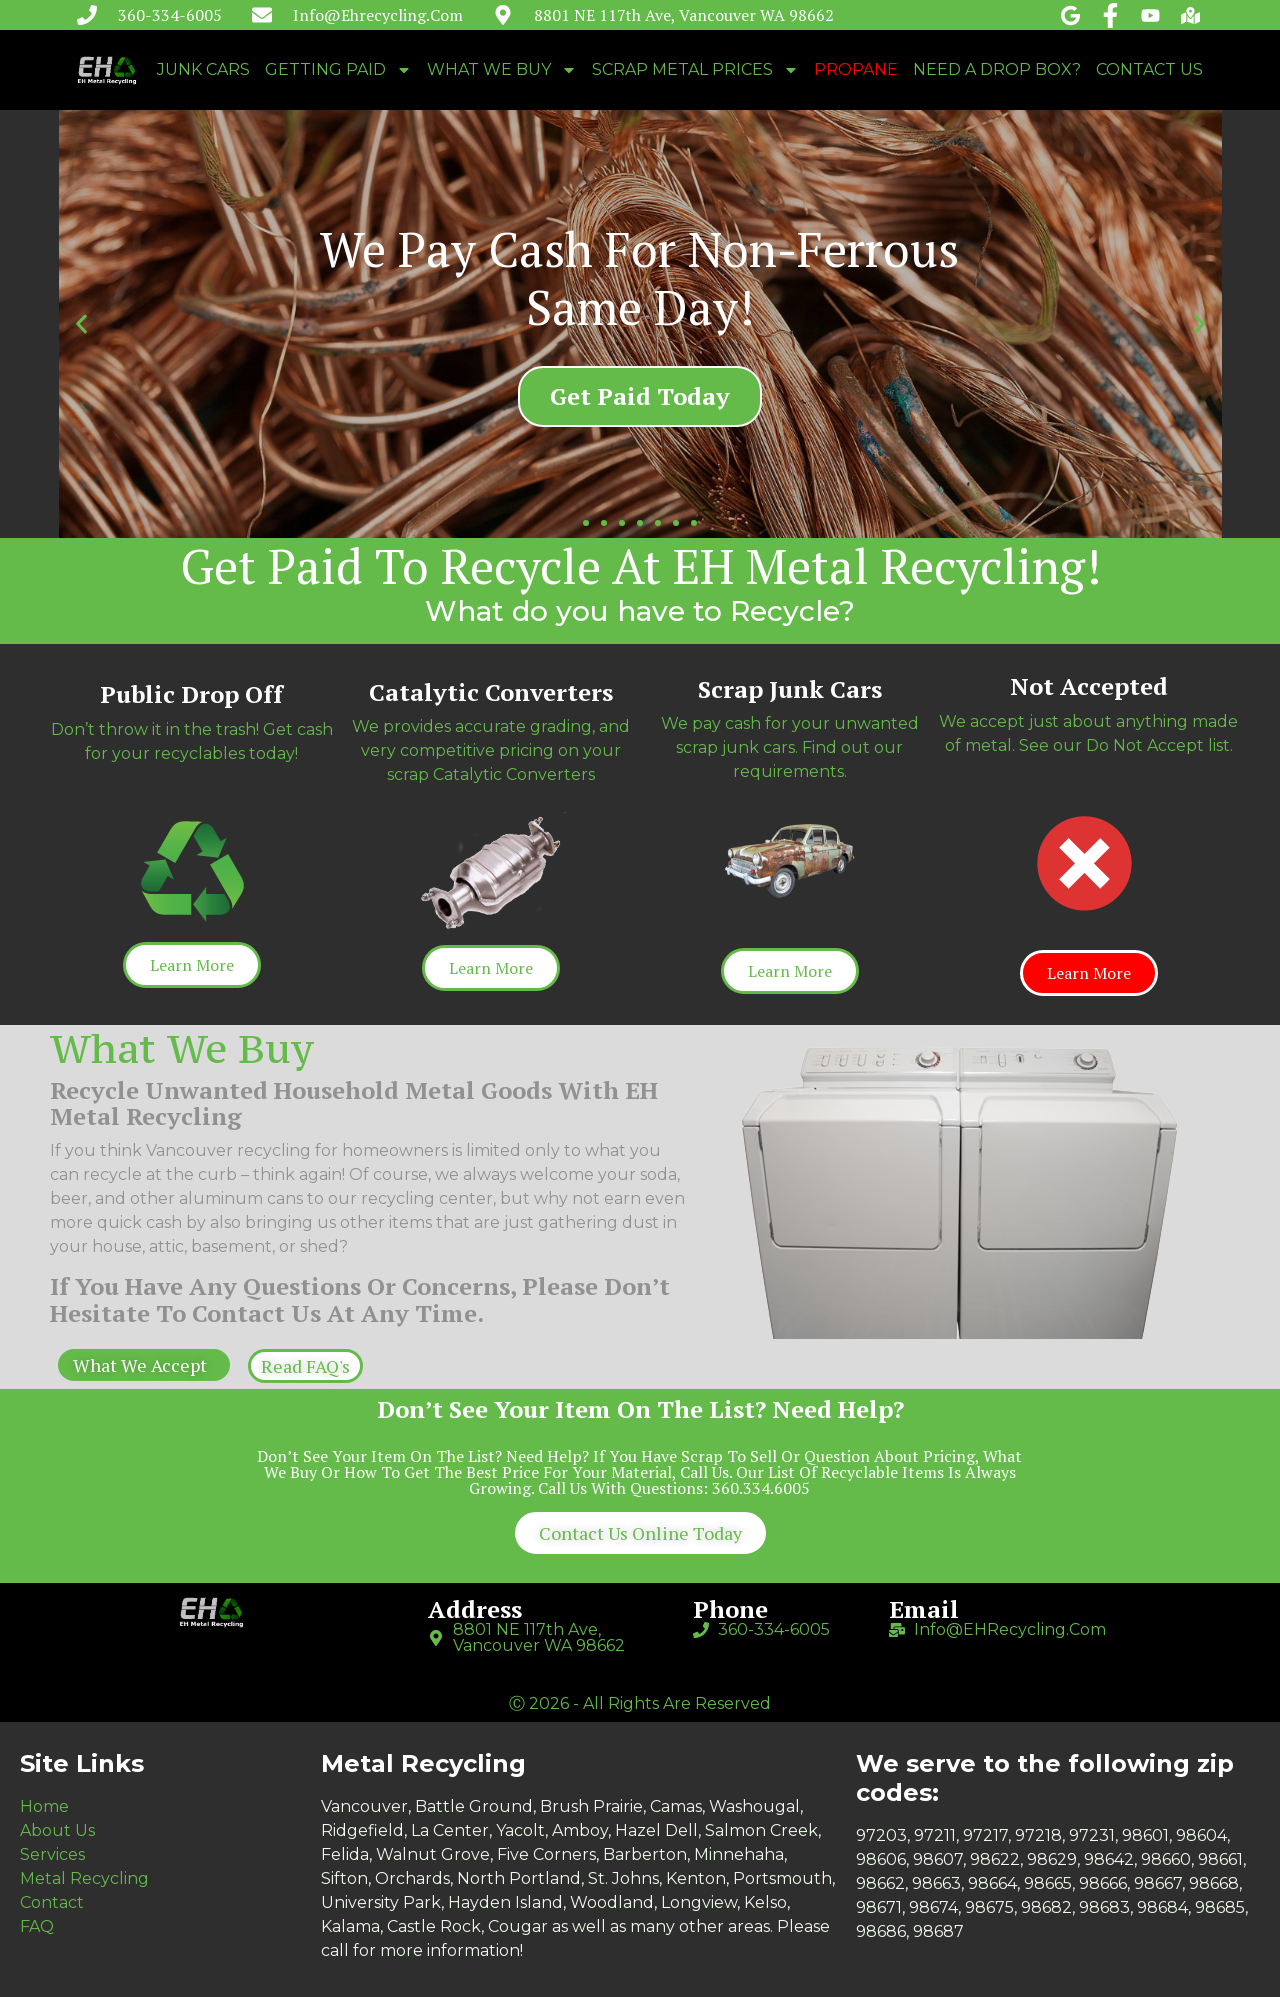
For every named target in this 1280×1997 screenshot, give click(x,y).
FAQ (37, 1926)
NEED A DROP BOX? (997, 70)
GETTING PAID (338, 70)
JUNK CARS (203, 70)
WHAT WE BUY (502, 70)
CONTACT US (1149, 70)
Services (52, 1854)
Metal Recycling (84, 1878)
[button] (586, 523)
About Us (57, 1830)
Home (44, 1806)
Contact (52, 1902)
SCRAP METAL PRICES (695, 70)
